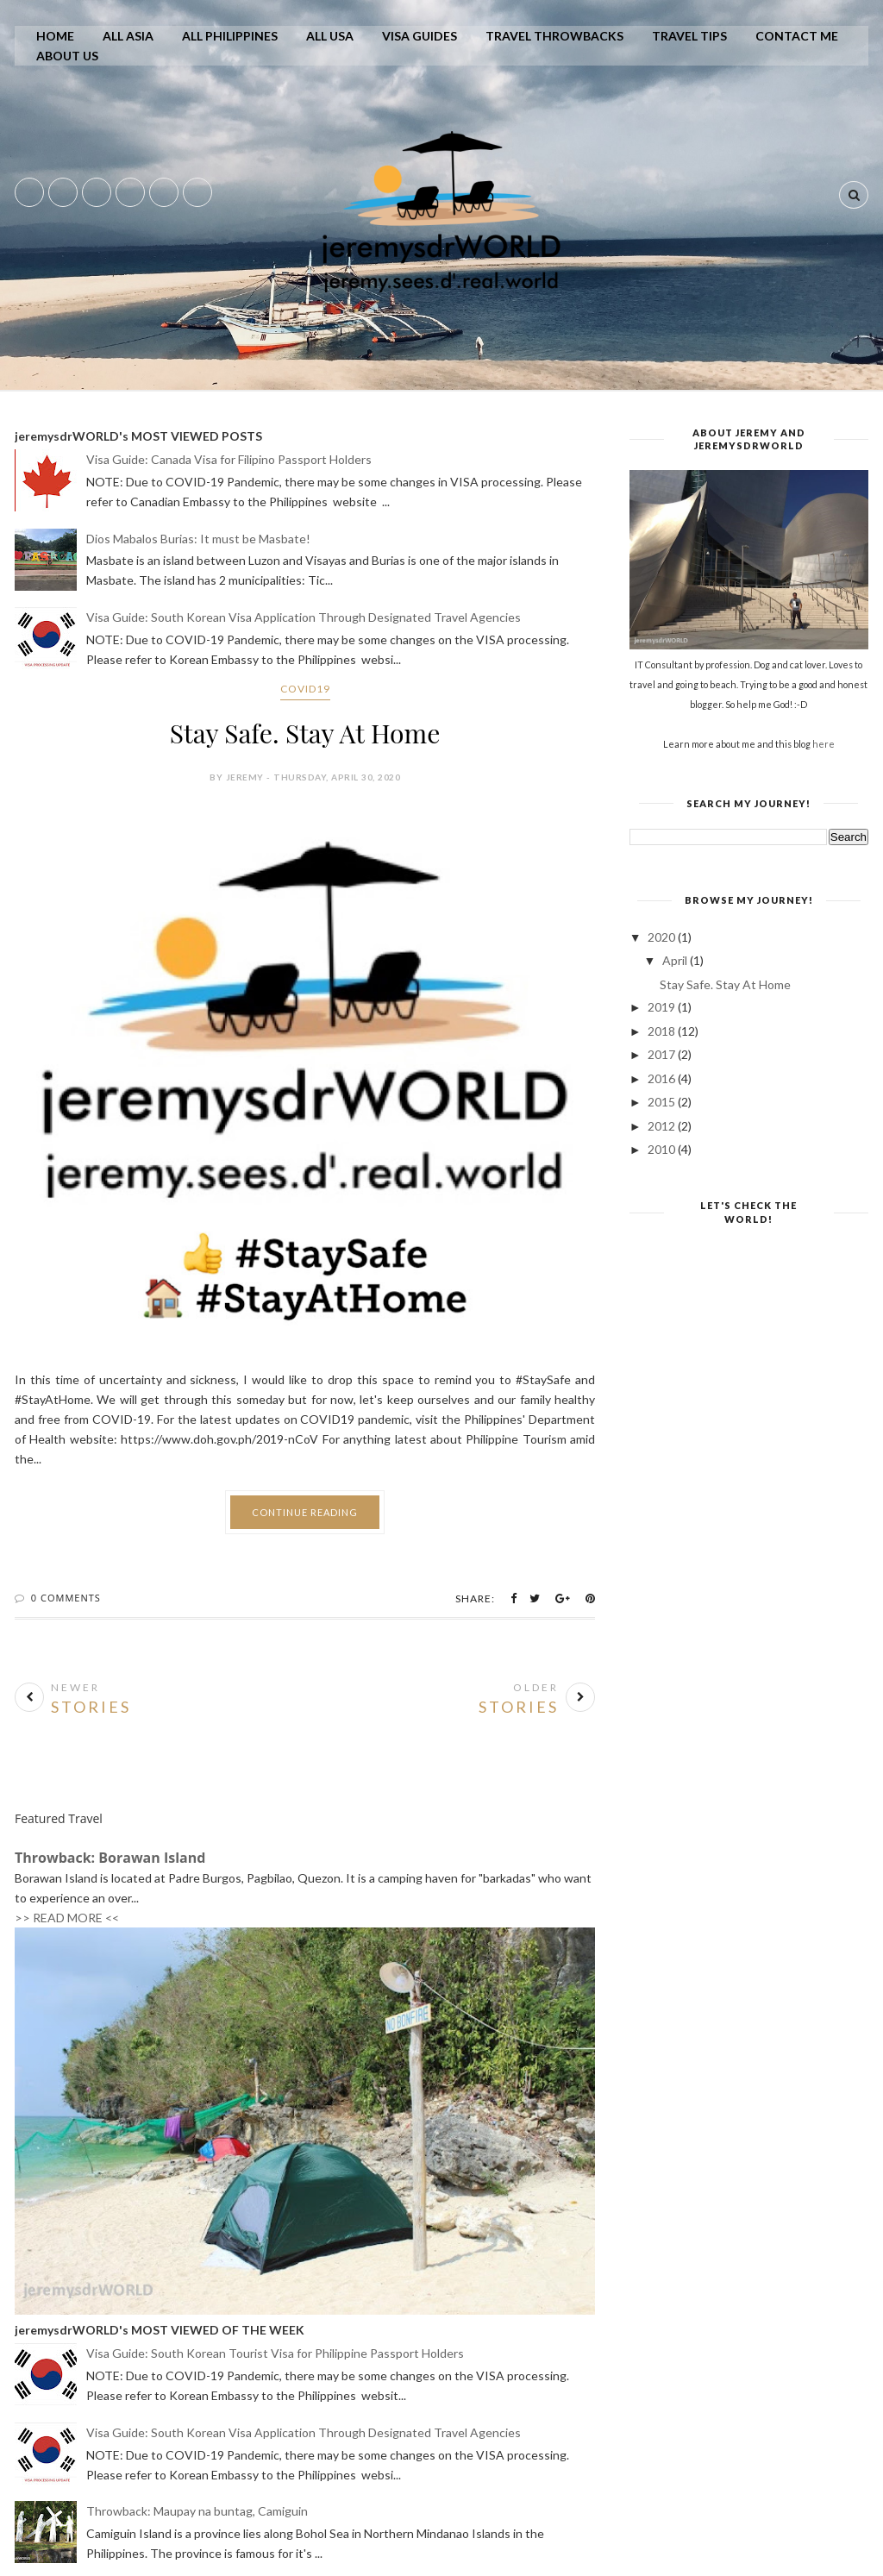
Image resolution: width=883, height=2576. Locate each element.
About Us (67, 55)
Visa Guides (419, 35)
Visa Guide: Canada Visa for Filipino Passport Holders (229, 459)
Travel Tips (689, 35)
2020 (663, 937)
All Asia (128, 35)
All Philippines (230, 35)
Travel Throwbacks (554, 35)
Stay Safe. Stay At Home (305, 733)
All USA (330, 35)
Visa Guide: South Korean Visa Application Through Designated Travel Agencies (303, 617)
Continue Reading (305, 1512)
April (676, 960)
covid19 (305, 688)
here (823, 743)
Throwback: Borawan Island (110, 1857)
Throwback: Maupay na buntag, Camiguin (197, 2511)
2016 (663, 1078)
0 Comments (66, 1597)
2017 (663, 1054)
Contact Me (796, 35)
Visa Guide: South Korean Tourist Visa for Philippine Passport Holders (275, 2353)
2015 (663, 1101)
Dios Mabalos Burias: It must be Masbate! (198, 538)
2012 (663, 1126)
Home (55, 35)
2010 (663, 1149)
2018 (663, 1031)
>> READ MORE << (67, 1917)
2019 (663, 1007)
